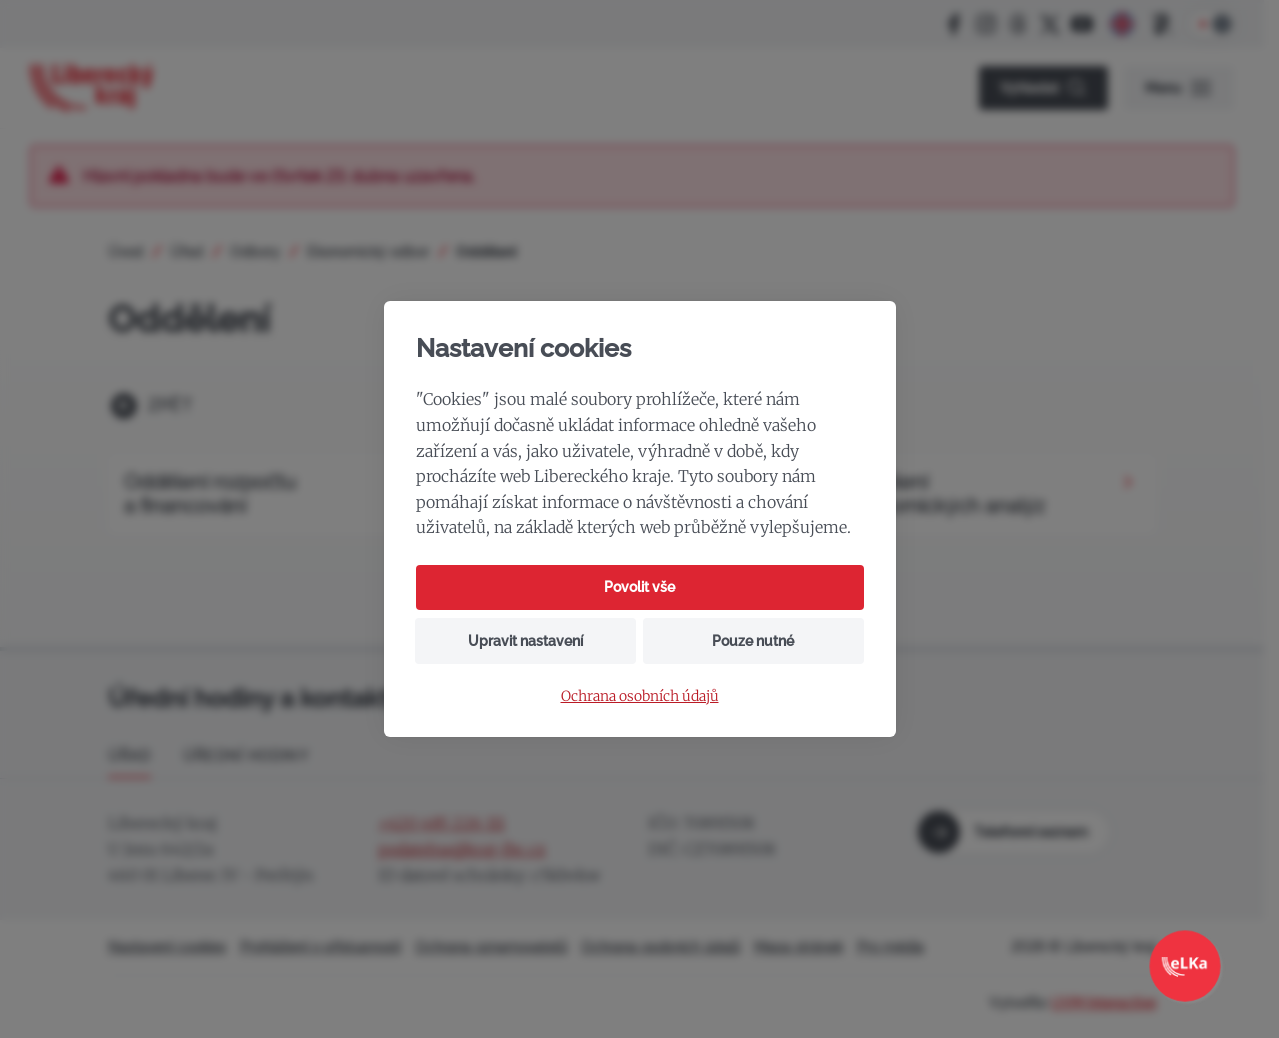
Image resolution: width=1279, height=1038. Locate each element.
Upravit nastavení (525, 641)
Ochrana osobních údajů (640, 696)
